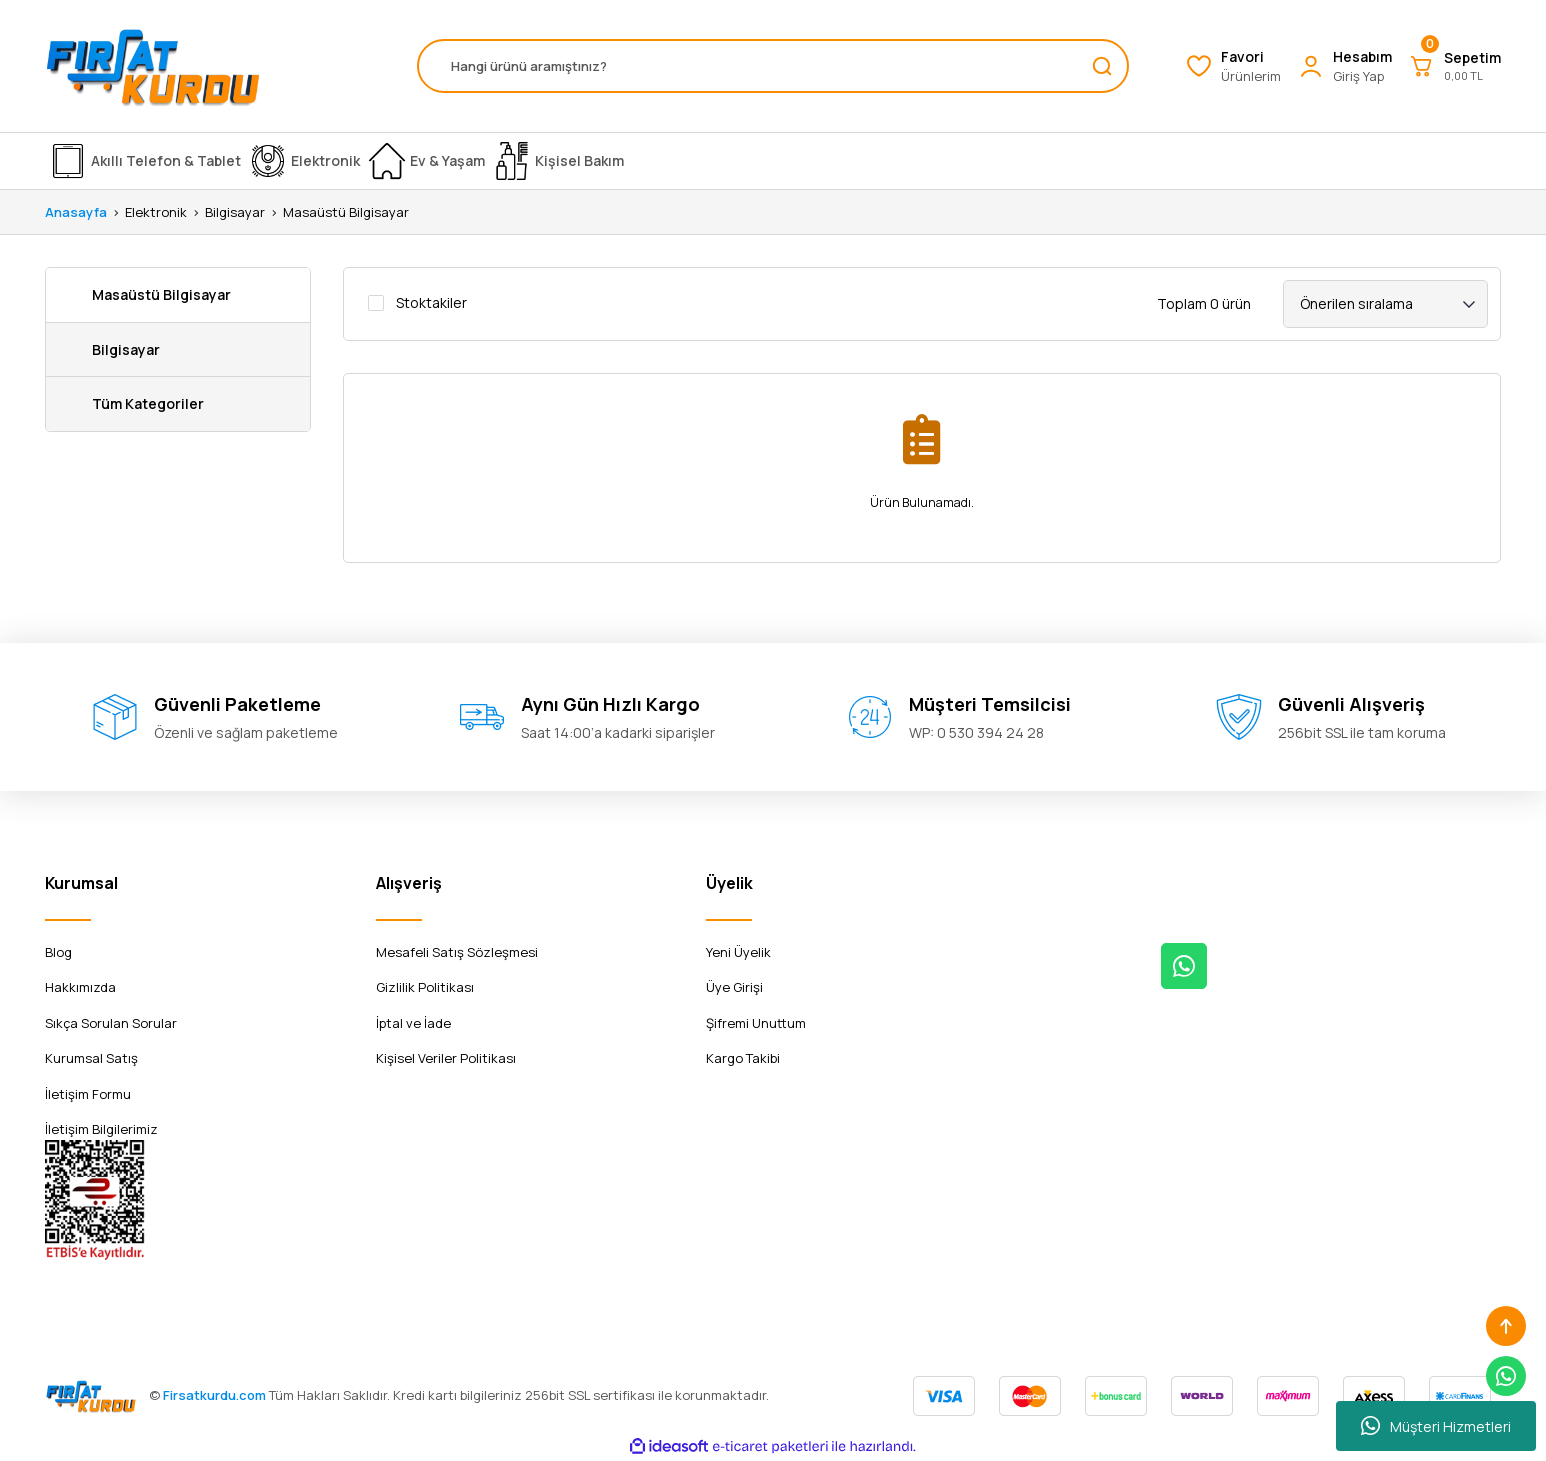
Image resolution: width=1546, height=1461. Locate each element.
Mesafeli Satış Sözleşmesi (457, 952)
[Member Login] (1344, 66)
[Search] (773, 66)
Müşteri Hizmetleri (1436, 1426)
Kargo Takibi (743, 1058)
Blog (58, 952)
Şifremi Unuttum (756, 1023)
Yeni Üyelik (738, 952)
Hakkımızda (80, 987)
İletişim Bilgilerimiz (101, 1129)
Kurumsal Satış (91, 1058)
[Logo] (153, 66)
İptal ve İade (413, 1023)
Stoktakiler (431, 303)
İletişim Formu (88, 1094)
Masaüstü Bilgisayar (346, 212)
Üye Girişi (734, 987)
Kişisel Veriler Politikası (446, 1058)
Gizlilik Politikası (425, 987)
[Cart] (1454, 66)
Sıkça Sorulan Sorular (111, 1023)
